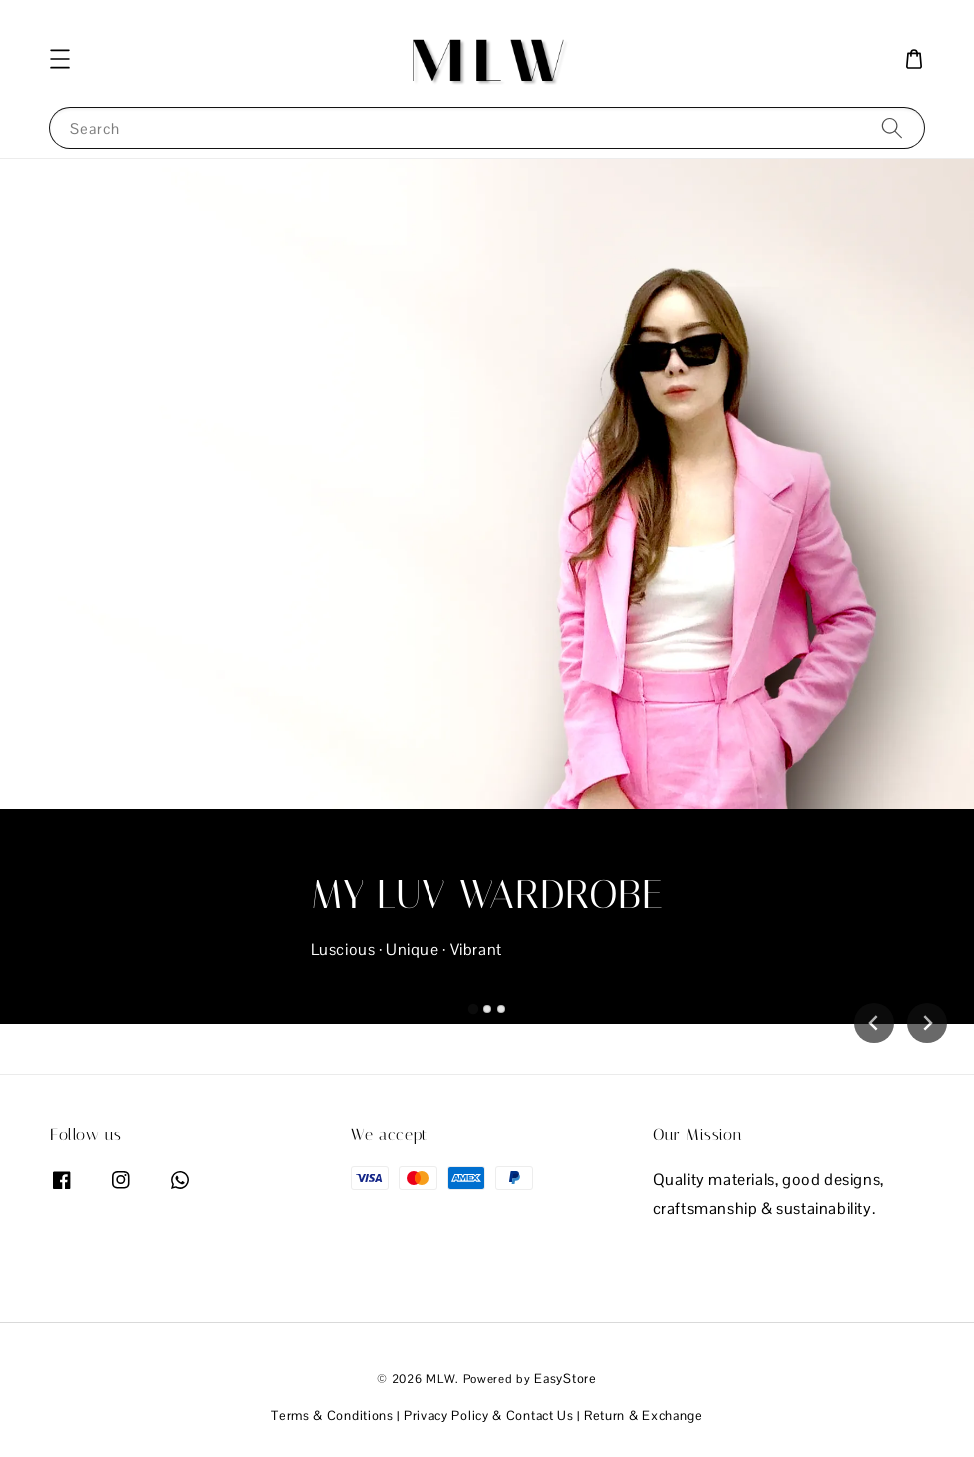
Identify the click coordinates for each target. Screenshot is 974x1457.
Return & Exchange (643, 1415)
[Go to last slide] (874, 1023)
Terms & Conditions (332, 1415)
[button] (60, 59)
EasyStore (565, 1378)
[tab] (473, 1009)
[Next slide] (927, 1023)
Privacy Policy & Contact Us (489, 1415)
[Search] (892, 127)
